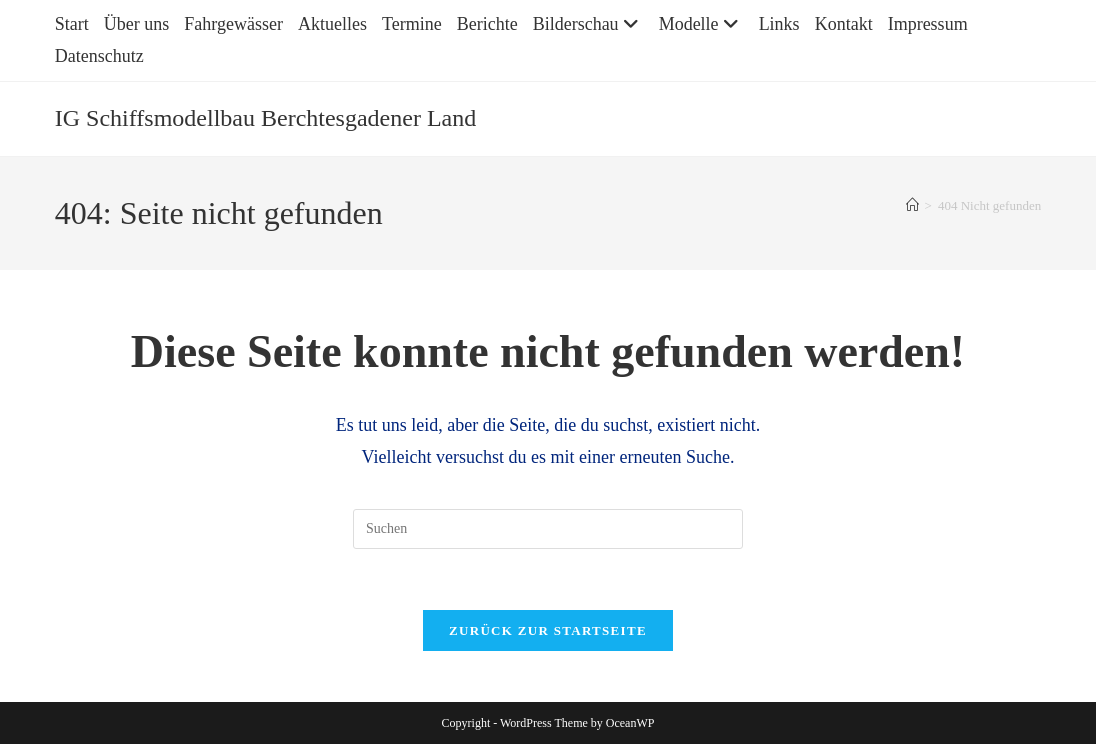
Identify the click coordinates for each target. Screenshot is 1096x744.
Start (72, 24)
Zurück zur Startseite (548, 630)
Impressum (928, 24)
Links (779, 24)
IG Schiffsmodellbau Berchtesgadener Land (265, 118)
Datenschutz (99, 56)
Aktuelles (332, 24)
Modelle (701, 24)
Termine (412, 24)
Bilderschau (588, 24)
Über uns (137, 24)
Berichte (487, 24)
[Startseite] (912, 205)
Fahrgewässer (233, 24)
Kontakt (844, 24)
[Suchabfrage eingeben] (548, 529)
